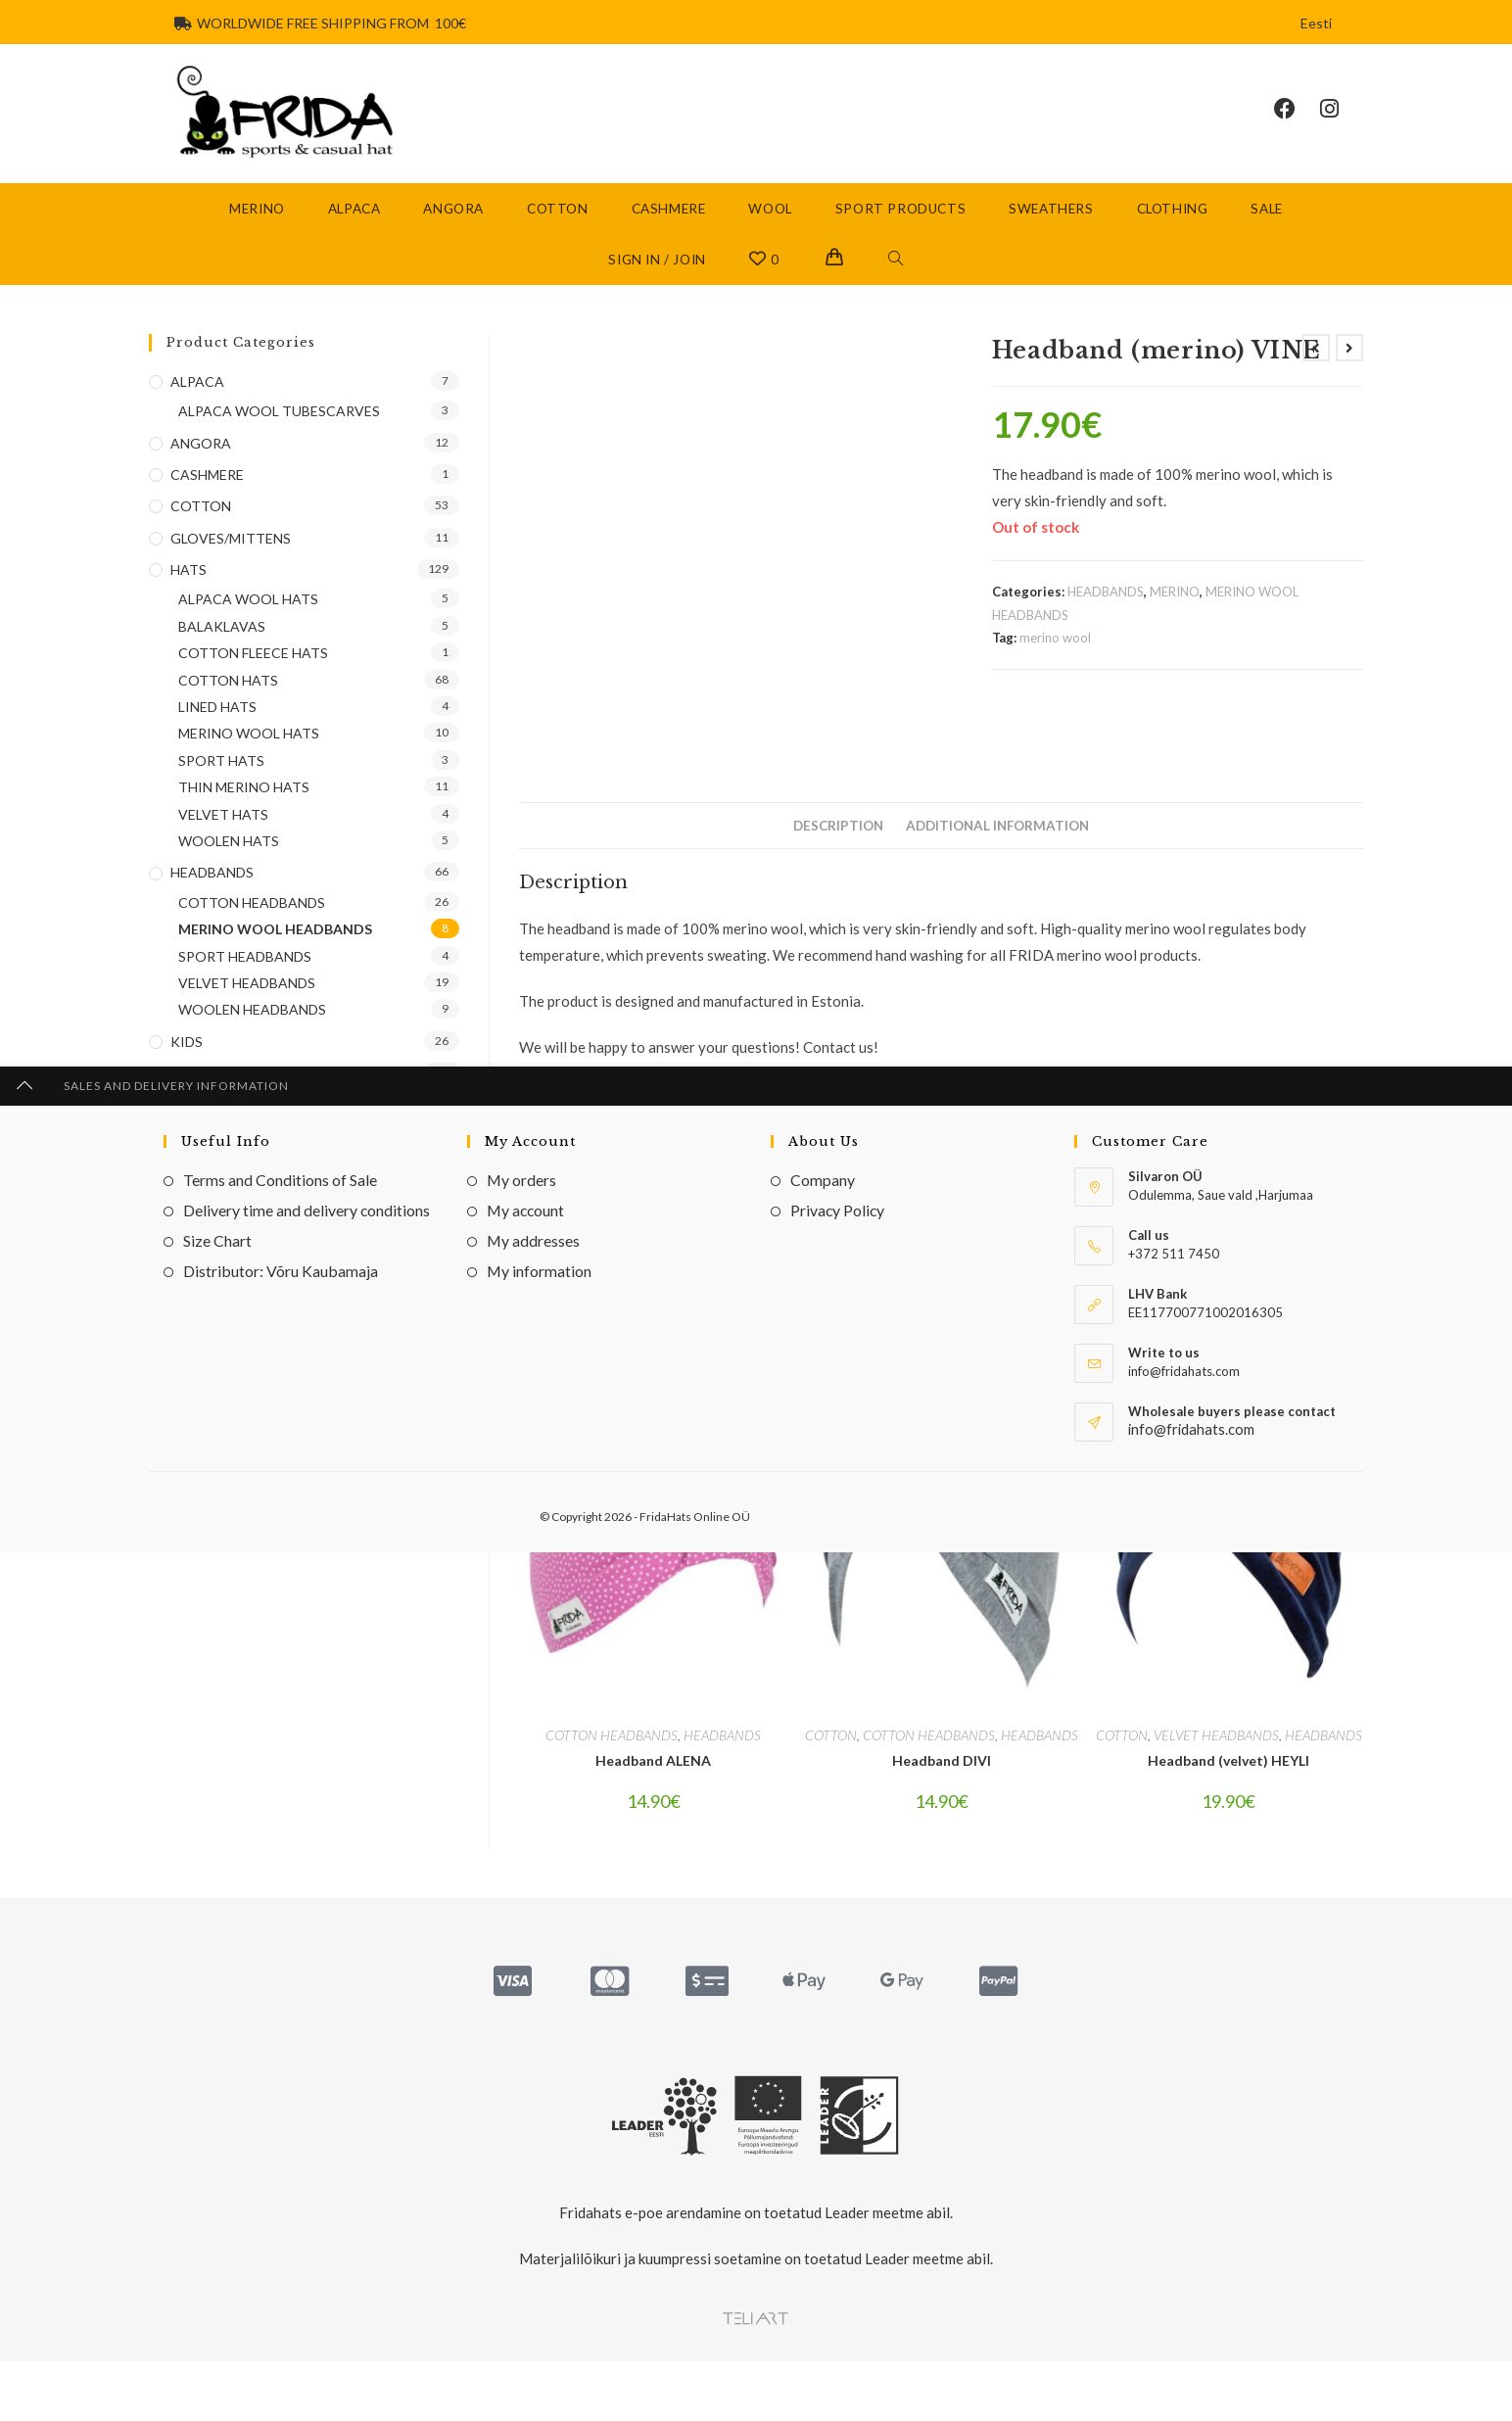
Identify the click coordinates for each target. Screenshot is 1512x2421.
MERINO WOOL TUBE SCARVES (281, 1255)
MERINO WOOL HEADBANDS (275, 959)
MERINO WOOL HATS (248, 763)
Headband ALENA (653, 1781)
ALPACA (197, 411)
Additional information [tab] (997, 855)
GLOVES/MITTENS (230, 567)
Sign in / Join (656, 289)
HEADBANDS (1105, 622)
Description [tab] (838, 855)
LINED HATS (217, 737)
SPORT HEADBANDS (244, 985)
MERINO (1175, 622)
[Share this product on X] (628, 1303)
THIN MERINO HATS (243, 817)
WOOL (192, 1286)
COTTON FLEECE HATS (253, 683)
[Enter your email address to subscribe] (304, 1447)
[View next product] (1349, 377)
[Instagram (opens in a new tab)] (1341, 124)
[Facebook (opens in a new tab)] (1297, 124)
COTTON (831, 1755)
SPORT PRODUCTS (233, 1167)
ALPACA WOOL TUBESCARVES (279, 441)
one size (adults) (746, 1175)
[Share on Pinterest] (1055, 1303)
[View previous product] (1316, 377)
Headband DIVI (941, 1781)
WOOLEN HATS (228, 871)
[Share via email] (1260, 1303)
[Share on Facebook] (846, 1303)
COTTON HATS (228, 709)
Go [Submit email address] (413, 1447)
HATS (188, 600)
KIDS (186, 1071)
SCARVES (201, 1134)
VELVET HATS (223, 843)
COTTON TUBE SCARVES (260, 1227)
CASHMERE (207, 505)
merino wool (1055, 668)
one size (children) (863, 1175)
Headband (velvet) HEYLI (1228, 1781)
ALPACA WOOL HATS (248, 629)
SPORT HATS (221, 790)
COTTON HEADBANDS (611, 1755)
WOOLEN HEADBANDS (252, 1039)
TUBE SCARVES (220, 1198)
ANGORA (200, 472)
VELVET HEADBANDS (1216, 1755)
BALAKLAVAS (221, 656)
